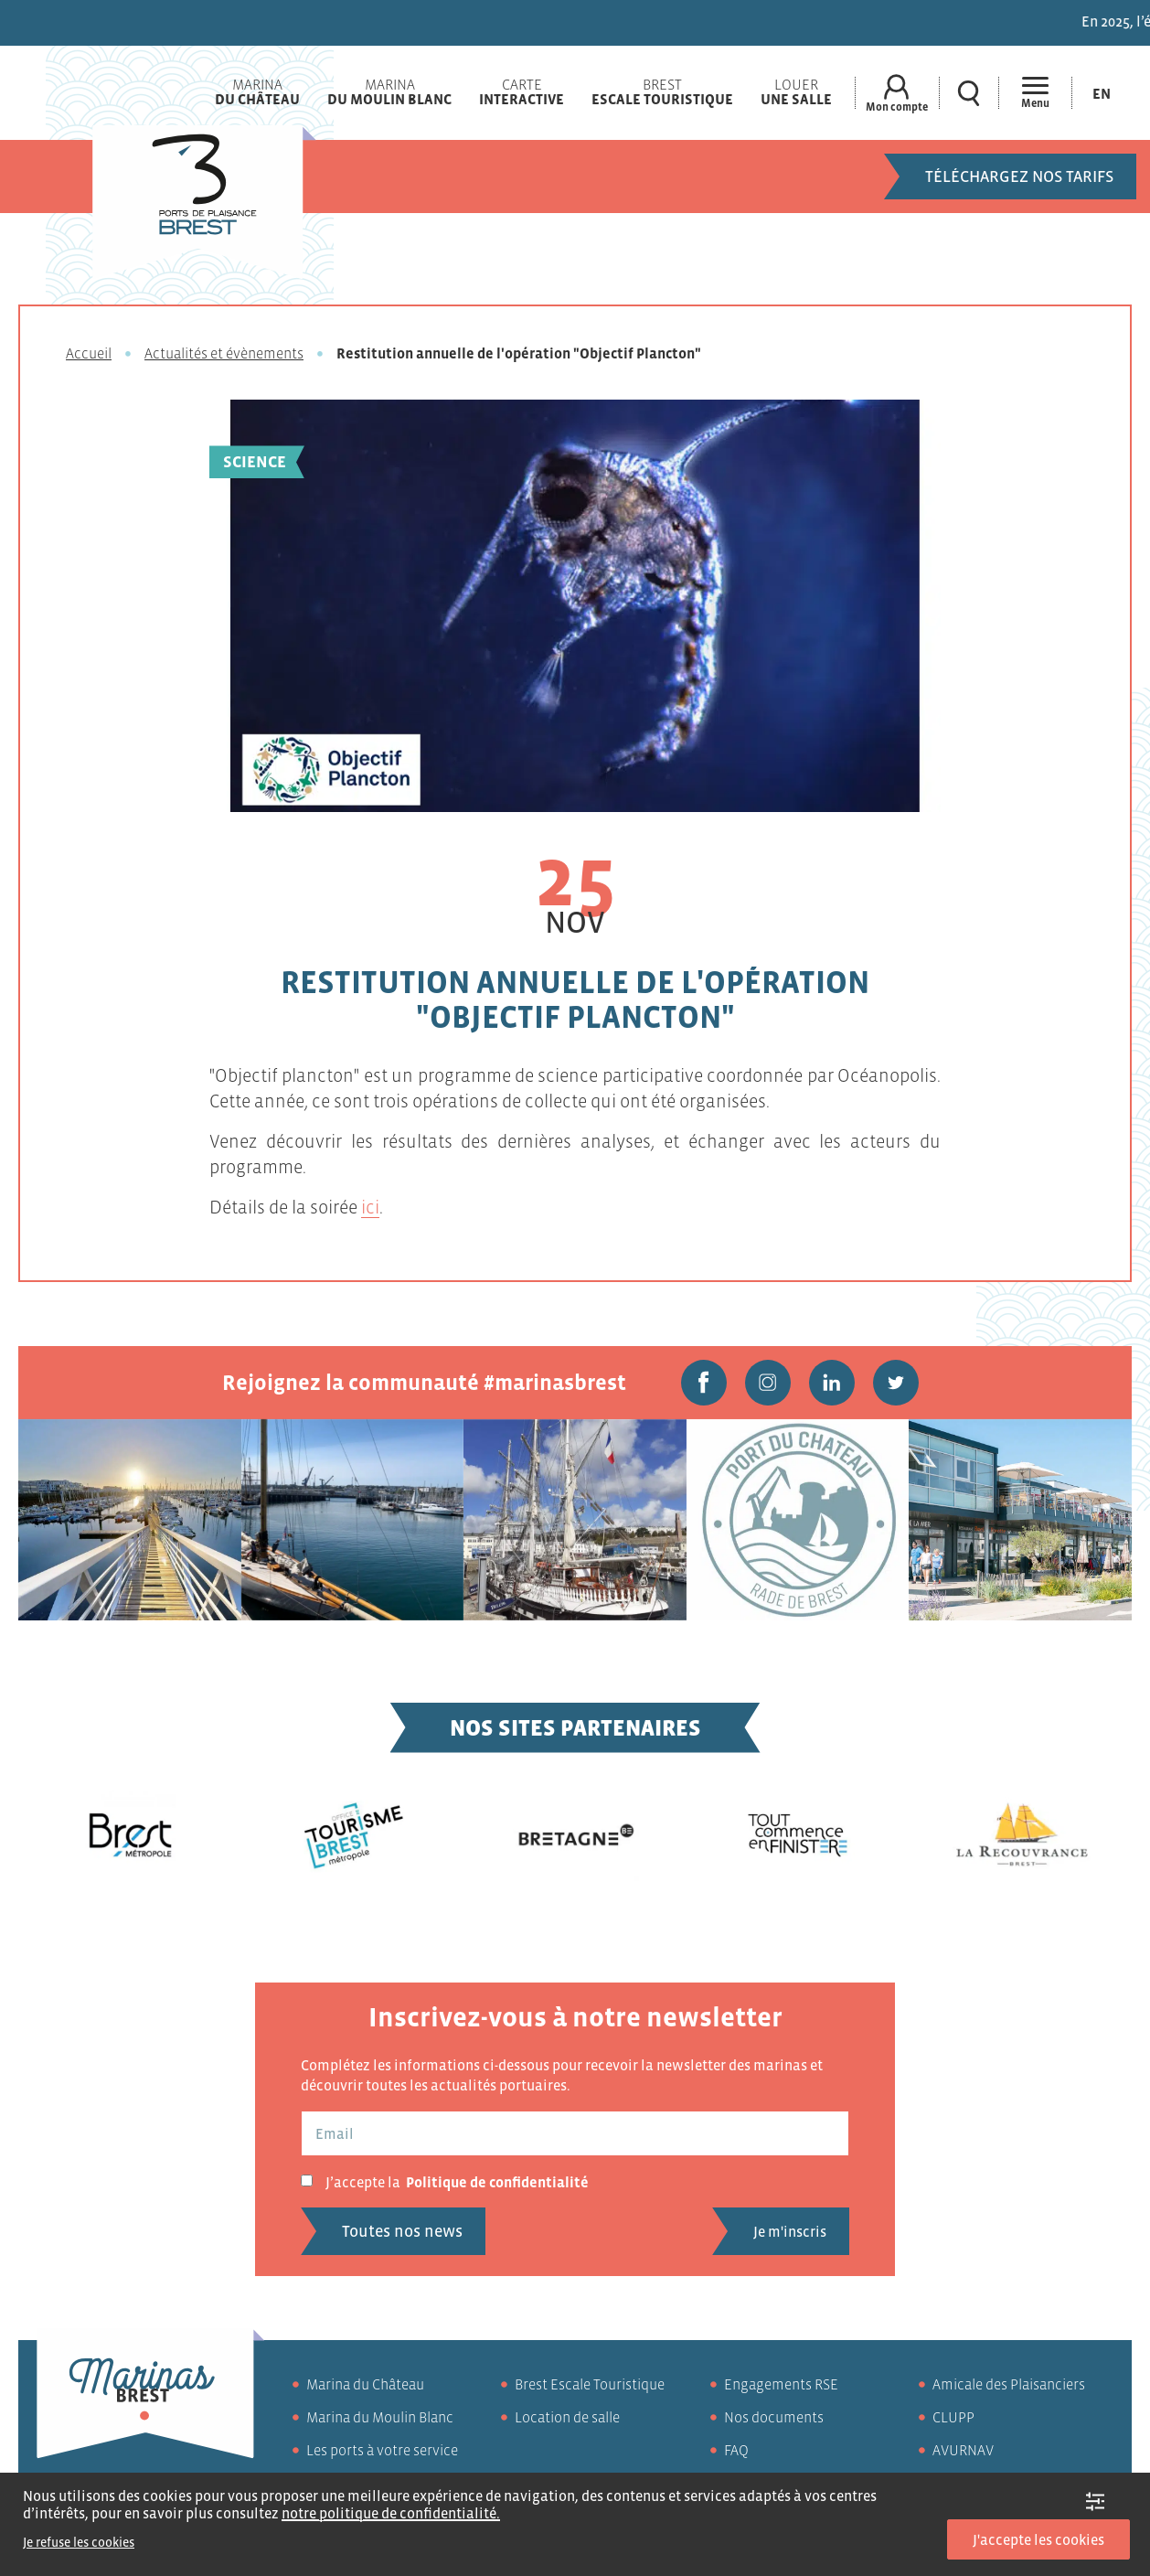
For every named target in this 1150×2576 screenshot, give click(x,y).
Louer (796, 91)
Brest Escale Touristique (590, 2384)
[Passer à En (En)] (1101, 93)
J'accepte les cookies (1038, 2539)
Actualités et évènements (223, 353)
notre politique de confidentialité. (391, 2513)
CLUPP (953, 2417)
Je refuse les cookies (78, 2542)
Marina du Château (365, 2384)
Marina (257, 91)
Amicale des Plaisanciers (1008, 2384)
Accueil (89, 353)
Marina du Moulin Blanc (379, 2417)
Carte (521, 91)
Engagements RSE (781, 2384)
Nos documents (774, 2417)
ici (370, 1207)
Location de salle (567, 2417)
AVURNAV (963, 2450)
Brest (662, 91)
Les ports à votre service (382, 2450)
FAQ (736, 2450)
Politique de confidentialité (497, 2182)
